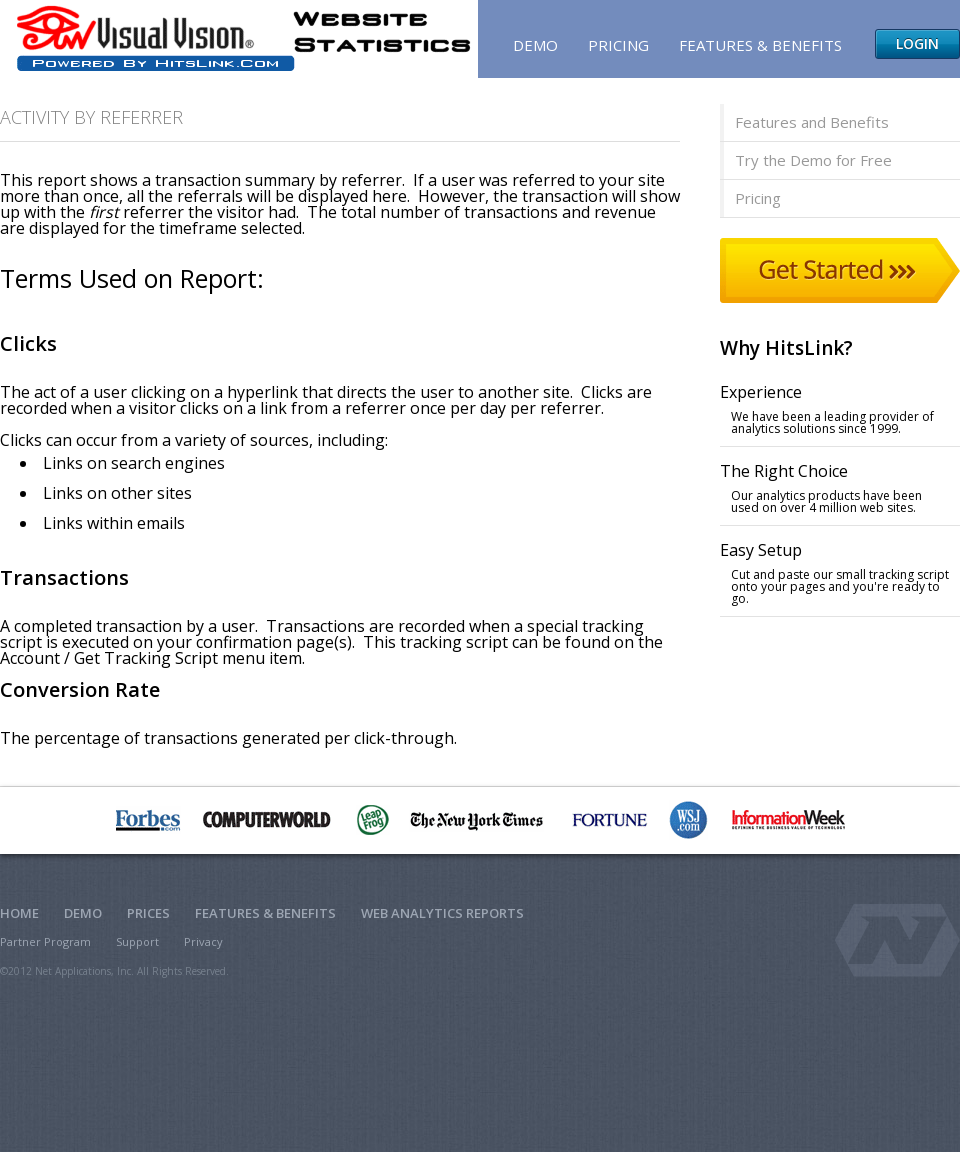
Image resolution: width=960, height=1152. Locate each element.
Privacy (203, 941)
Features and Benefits (812, 122)
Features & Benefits (760, 45)
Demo (535, 45)
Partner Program (45, 941)
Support (137, 941)
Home (19, 913)
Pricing (618, 45)
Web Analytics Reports (442, 913)
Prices (148, 913)
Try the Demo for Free (813, 160)
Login (917, 43)
